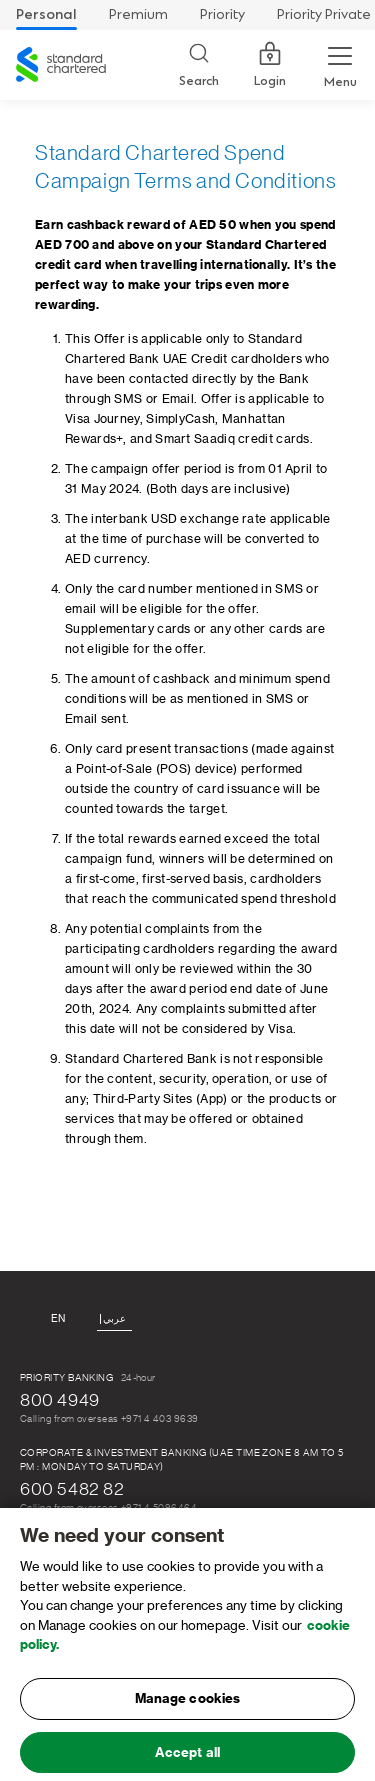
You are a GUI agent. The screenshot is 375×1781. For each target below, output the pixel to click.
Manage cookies (188, 1704)
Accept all (187, 1758)
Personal (46, 14)
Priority (222, 14)
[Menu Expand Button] (340, 65)
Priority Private (324, 14)
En (58, 1319)
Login (270, 65)
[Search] (199, 65)
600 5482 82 (72, 1489)
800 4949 (60, 1400)
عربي (114, 1319)
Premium (138, 14)
